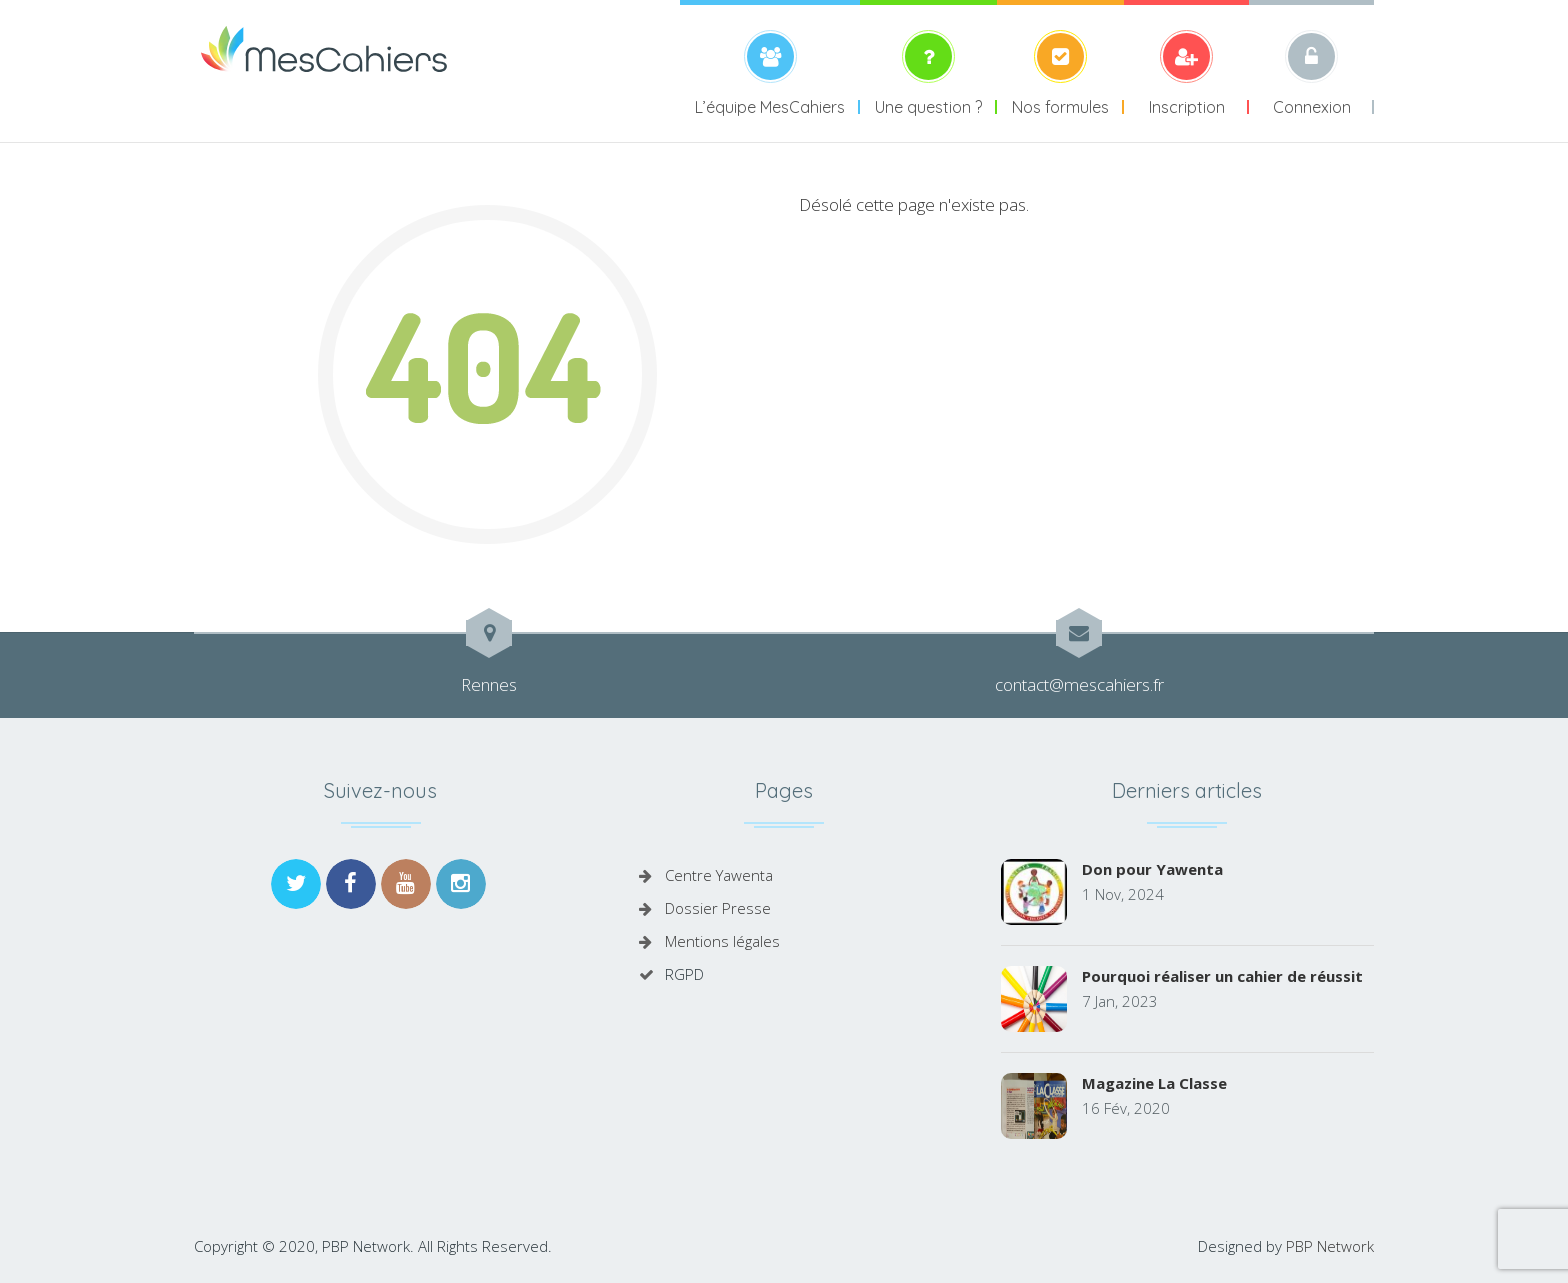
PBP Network (1330, 1246)
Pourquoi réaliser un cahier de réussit (1222, 976)
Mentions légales (722, 941)
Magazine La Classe (1154, 1083)
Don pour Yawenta (1152, 869)
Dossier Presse (718, 908)
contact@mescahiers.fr (1079, 684)
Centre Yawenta (719, 875)
